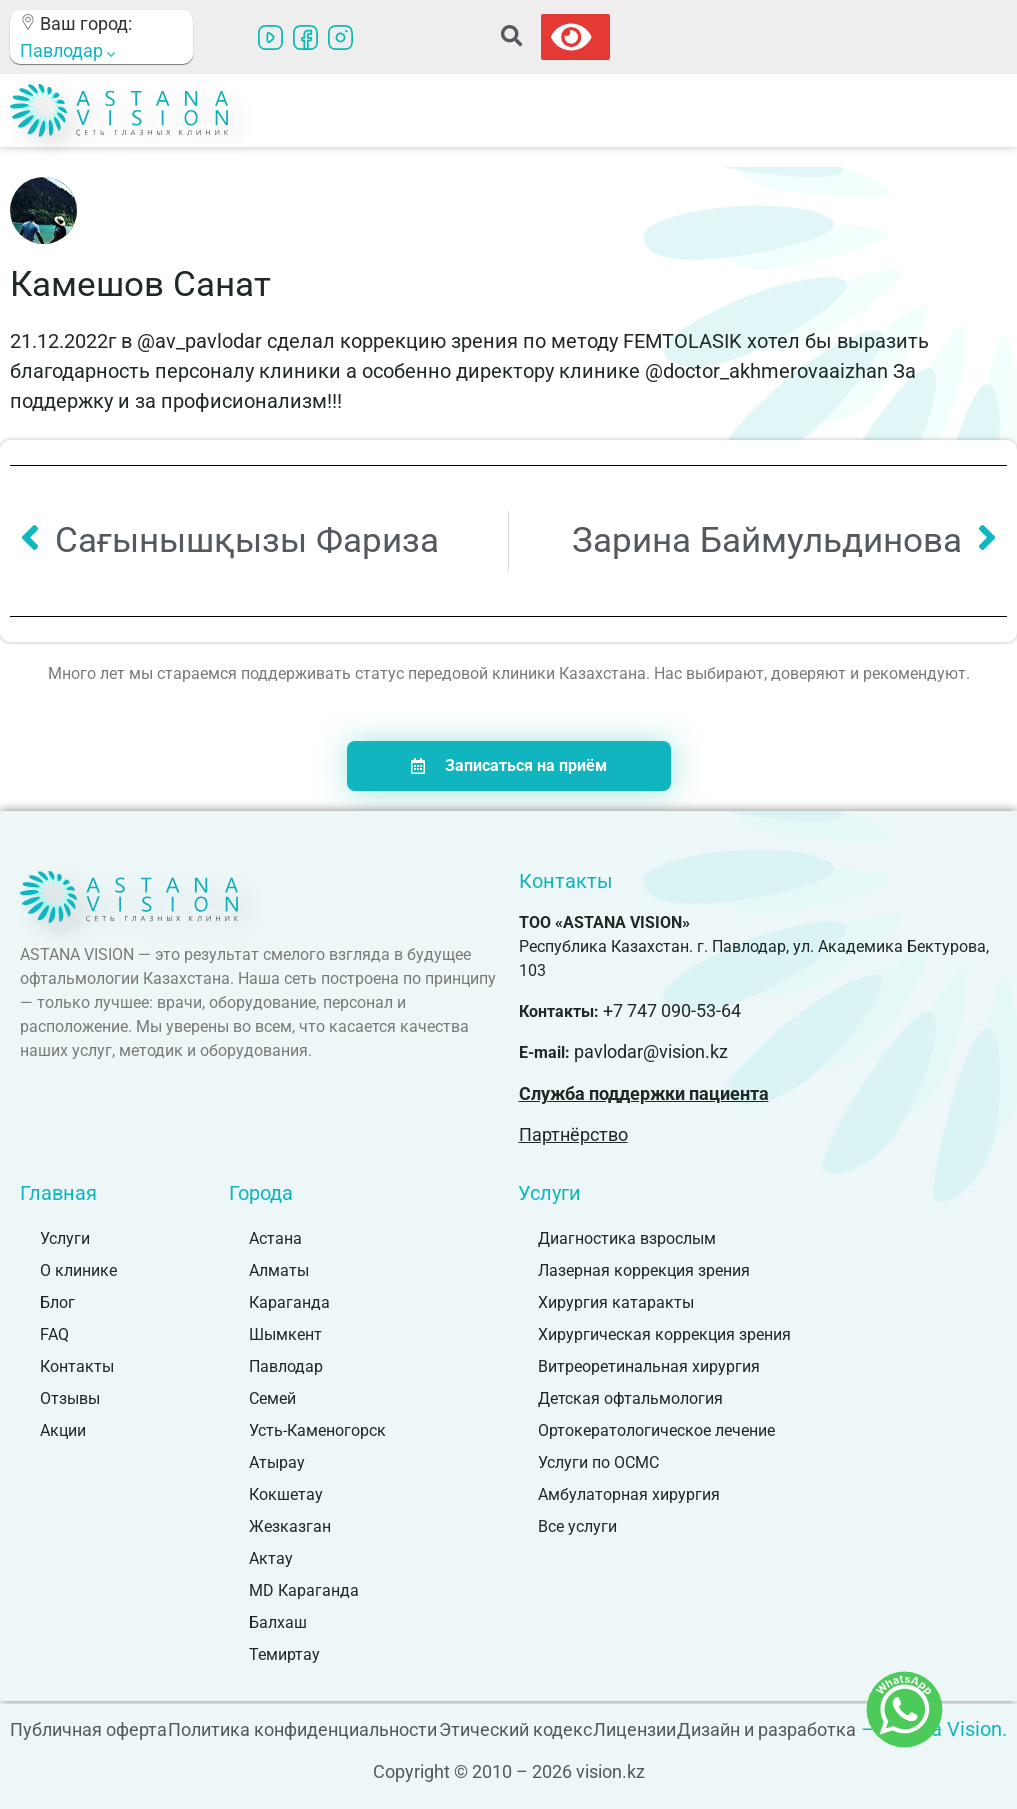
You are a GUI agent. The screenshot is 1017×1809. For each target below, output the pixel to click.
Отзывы (70, 1398)
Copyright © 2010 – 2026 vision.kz (509, 1771)
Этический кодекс (515, 1729)
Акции (63, 1430)
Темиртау (284, 1654)
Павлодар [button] (67, 50)
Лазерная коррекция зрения (644, 1270)
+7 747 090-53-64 (672, 1010)
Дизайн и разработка (766, 1729)
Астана (275, 1238)
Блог (57, 1302)
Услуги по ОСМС (598, 1462)
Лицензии (634, 1729)
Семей (272, 1398)
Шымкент (285, 1334)
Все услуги (577, 1526)
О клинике (78, 1270)
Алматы (279, 1270)
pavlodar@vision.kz (651, 1051)
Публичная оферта (88, 1729)
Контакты (77, 1366)
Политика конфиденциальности (302, 1729)
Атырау (277, 1462)
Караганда (289, 1302)
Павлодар (286, 1366)
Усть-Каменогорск (317, 1430)
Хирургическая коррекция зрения (664, 1334)
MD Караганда (304, 1590)
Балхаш (278, 1622)
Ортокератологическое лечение (656, 1430)
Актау (271, 1558)
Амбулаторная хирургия (629, 1494)
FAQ (54, 1334)
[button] (511, 37)
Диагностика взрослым (627, 1238)
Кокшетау (286, 1494)
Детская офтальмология (630, 1398)
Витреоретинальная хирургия (649, 1366)
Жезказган (290, 1526)
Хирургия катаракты (616, 1302)
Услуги (65, 1238)
